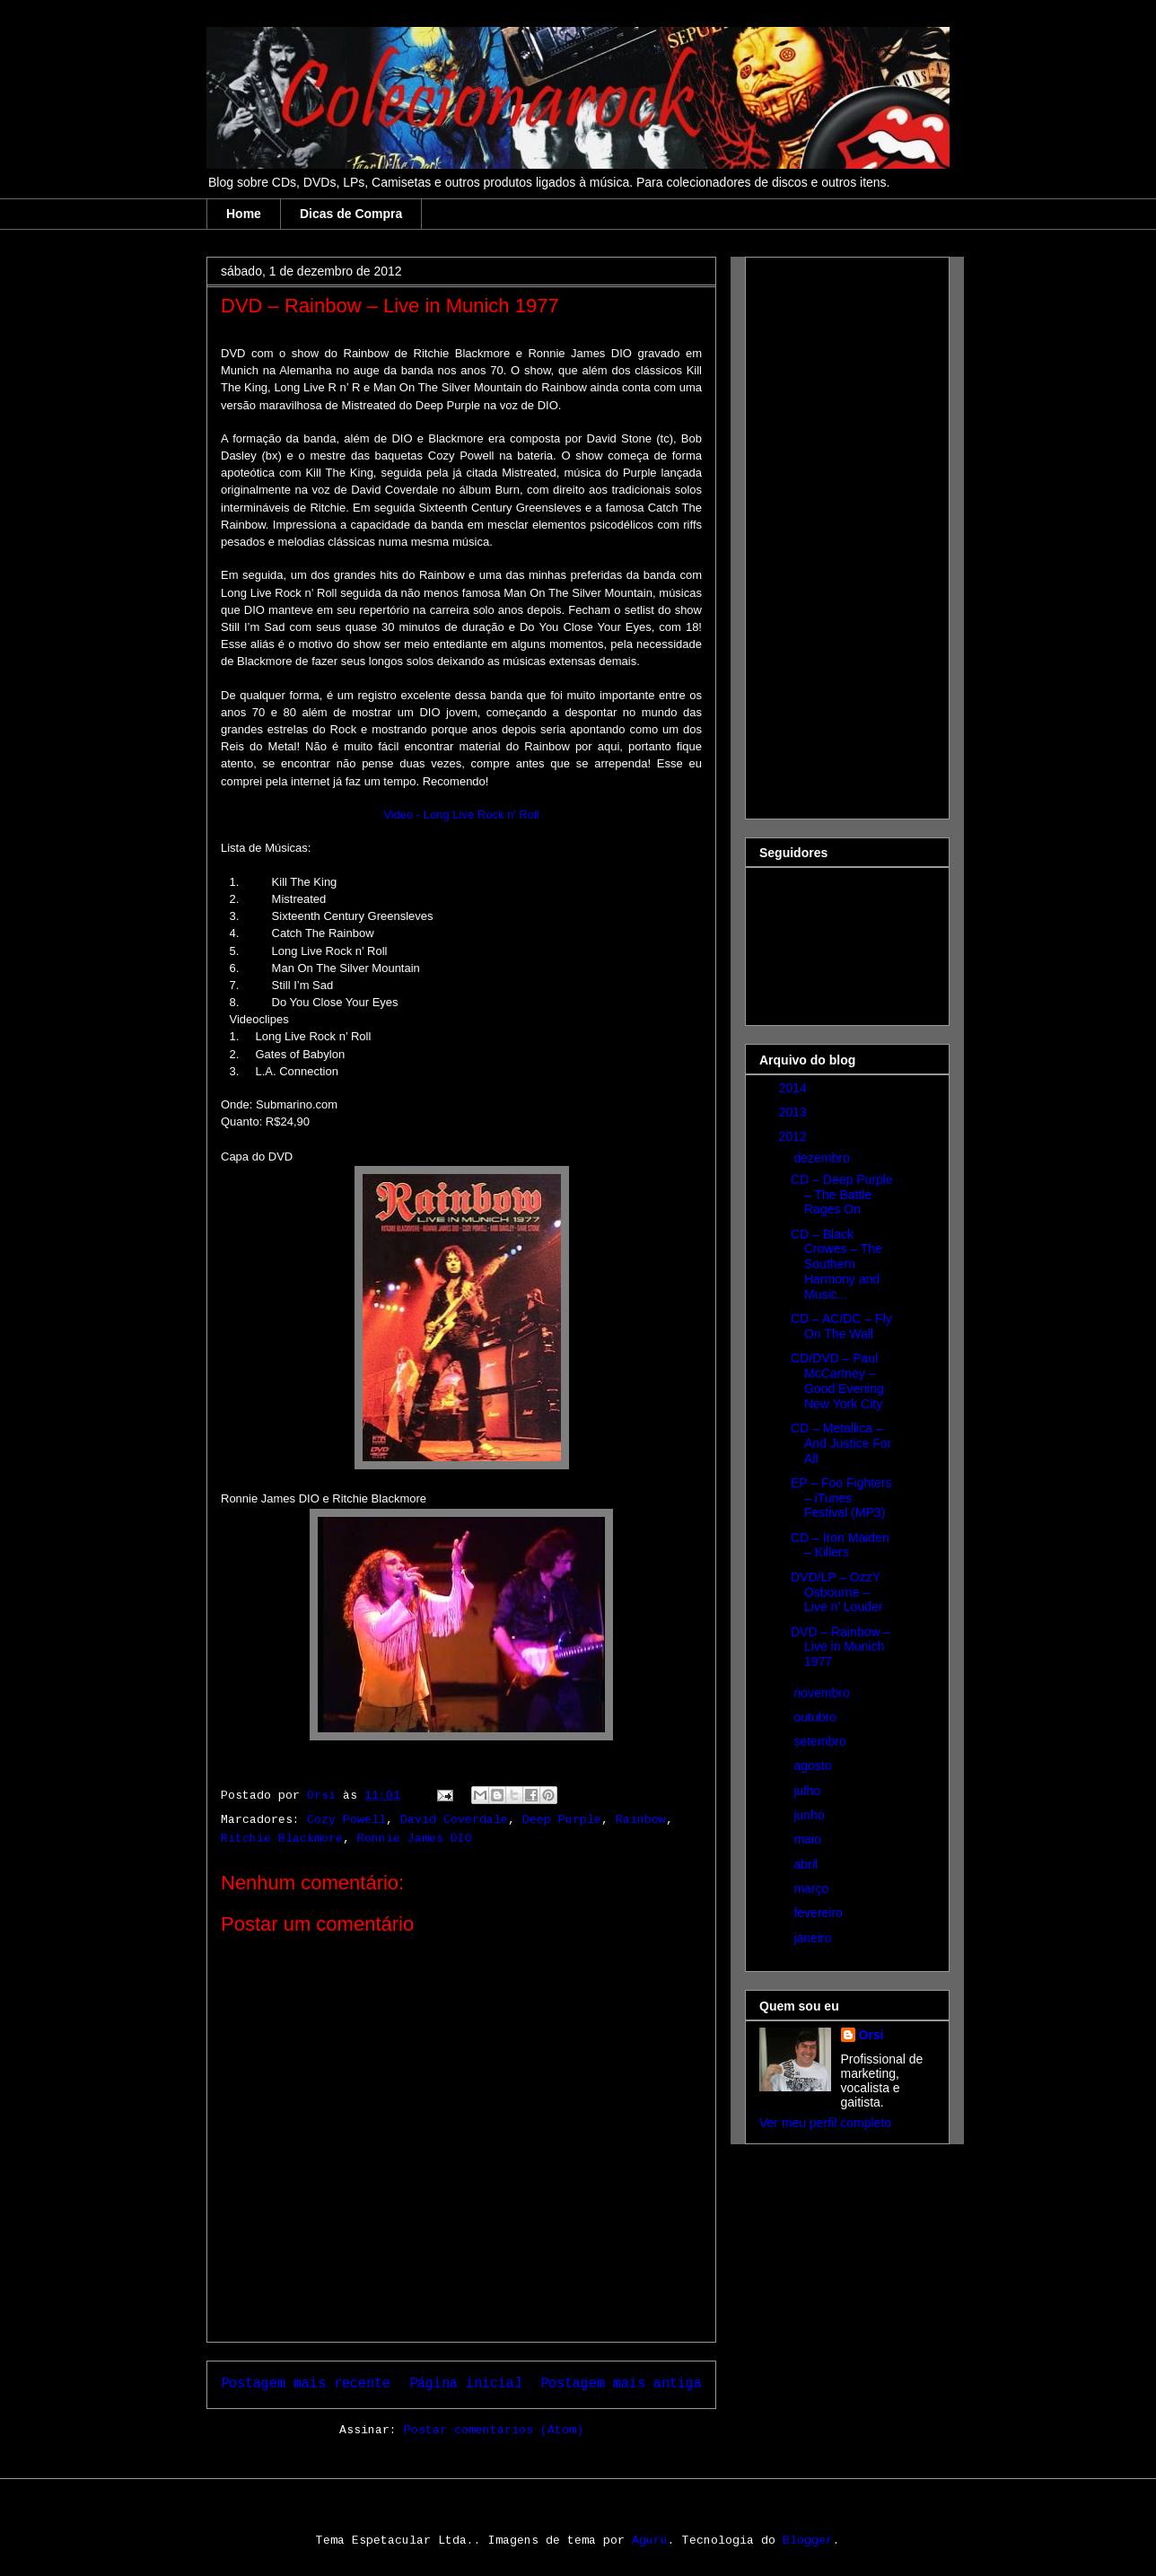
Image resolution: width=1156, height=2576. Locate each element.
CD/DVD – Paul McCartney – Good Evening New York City (837, 1380)
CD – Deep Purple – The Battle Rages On (842, 1194)
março (812, 1888)
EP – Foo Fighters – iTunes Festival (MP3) (841, 1498)
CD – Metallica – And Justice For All (841, 1443)
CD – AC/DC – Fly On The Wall (841, 1326)
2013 (794, 1112)
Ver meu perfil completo (825, 2123)
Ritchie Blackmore (282, 1838)
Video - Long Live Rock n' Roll (461, 814)
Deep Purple (561, 1820)
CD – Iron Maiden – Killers (840, 1545)
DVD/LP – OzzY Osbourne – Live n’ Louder (836, 1592)
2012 (794, 1136)
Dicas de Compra (351, 213)
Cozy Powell (346, 1820)
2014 (794, 1088)
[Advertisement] (831, 533)
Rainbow (641, 1820)
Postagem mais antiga (621, 2384)
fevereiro (819, 1913)
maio (808, 1839)
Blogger (808, 2540)
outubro (816, 1717)
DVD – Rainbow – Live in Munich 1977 (840, 1647)
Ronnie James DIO (414, 1838)
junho (810, 1815)
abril (806, 1864)
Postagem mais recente (305, 2384)
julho (808, 1790)
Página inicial (465, 2384)
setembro (821, 1741)
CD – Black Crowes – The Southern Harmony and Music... (836, 1264)
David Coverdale (454, 1820)
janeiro (814, 1938)
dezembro (823, 1158)
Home (243, 213)
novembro (823, 1693)
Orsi (871, 2035)
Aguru (650, 2540)
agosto (814, 1765)
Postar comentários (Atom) (493, 2430)
